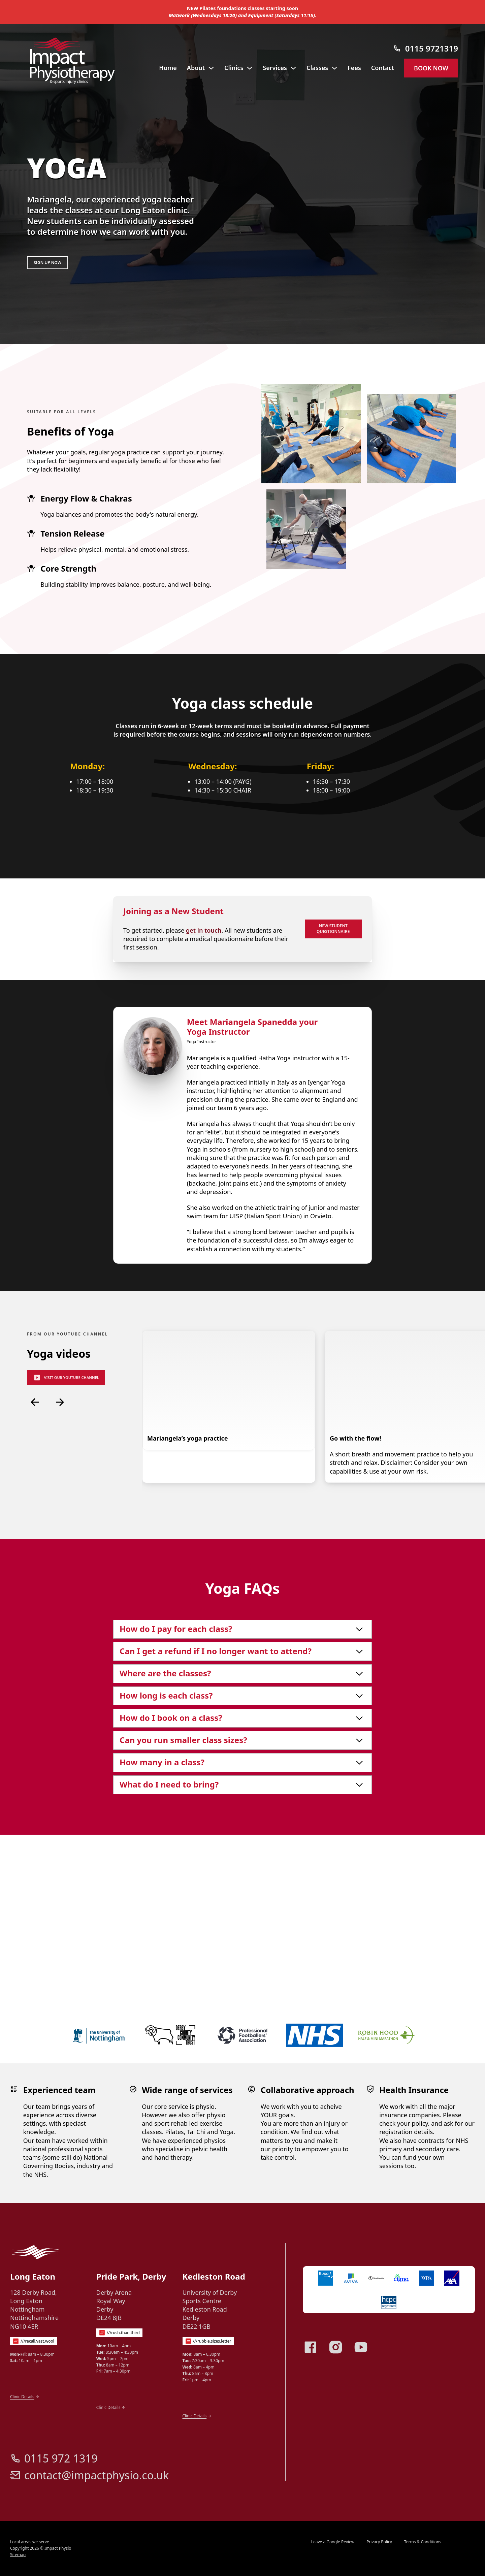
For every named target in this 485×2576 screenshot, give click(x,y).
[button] (242, 1730)
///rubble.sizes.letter (212, 2447)
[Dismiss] (481, 3)
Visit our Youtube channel (66, 1478)
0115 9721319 (431, 48)
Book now (431, 68)
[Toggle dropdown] (211, 68)
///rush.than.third (123, 2438)
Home (168, 68)
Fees (354, 68)
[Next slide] (59, 1503)
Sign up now (47, 262)
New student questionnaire (333, 1029)
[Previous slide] (34, 1503)
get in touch (203, 1031)
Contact (382, 68)
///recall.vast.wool (37, 2447)
